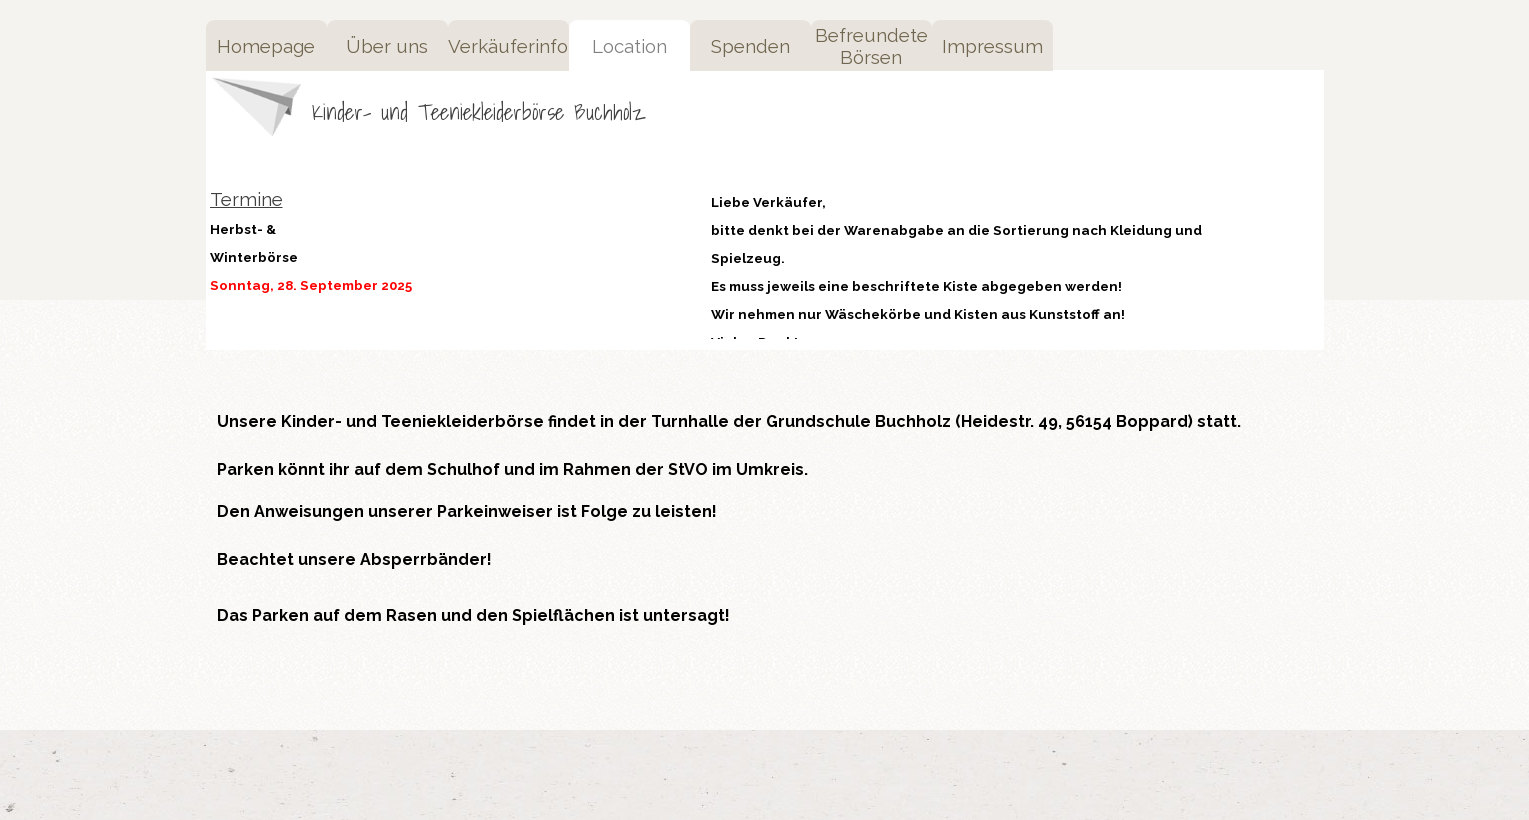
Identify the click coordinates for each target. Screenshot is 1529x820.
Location (629, 46)
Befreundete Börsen (871, 46)
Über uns (387, 46)
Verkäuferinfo (508, 46)
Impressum (992, 46)
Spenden (750, 46)
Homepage (266, 46)
